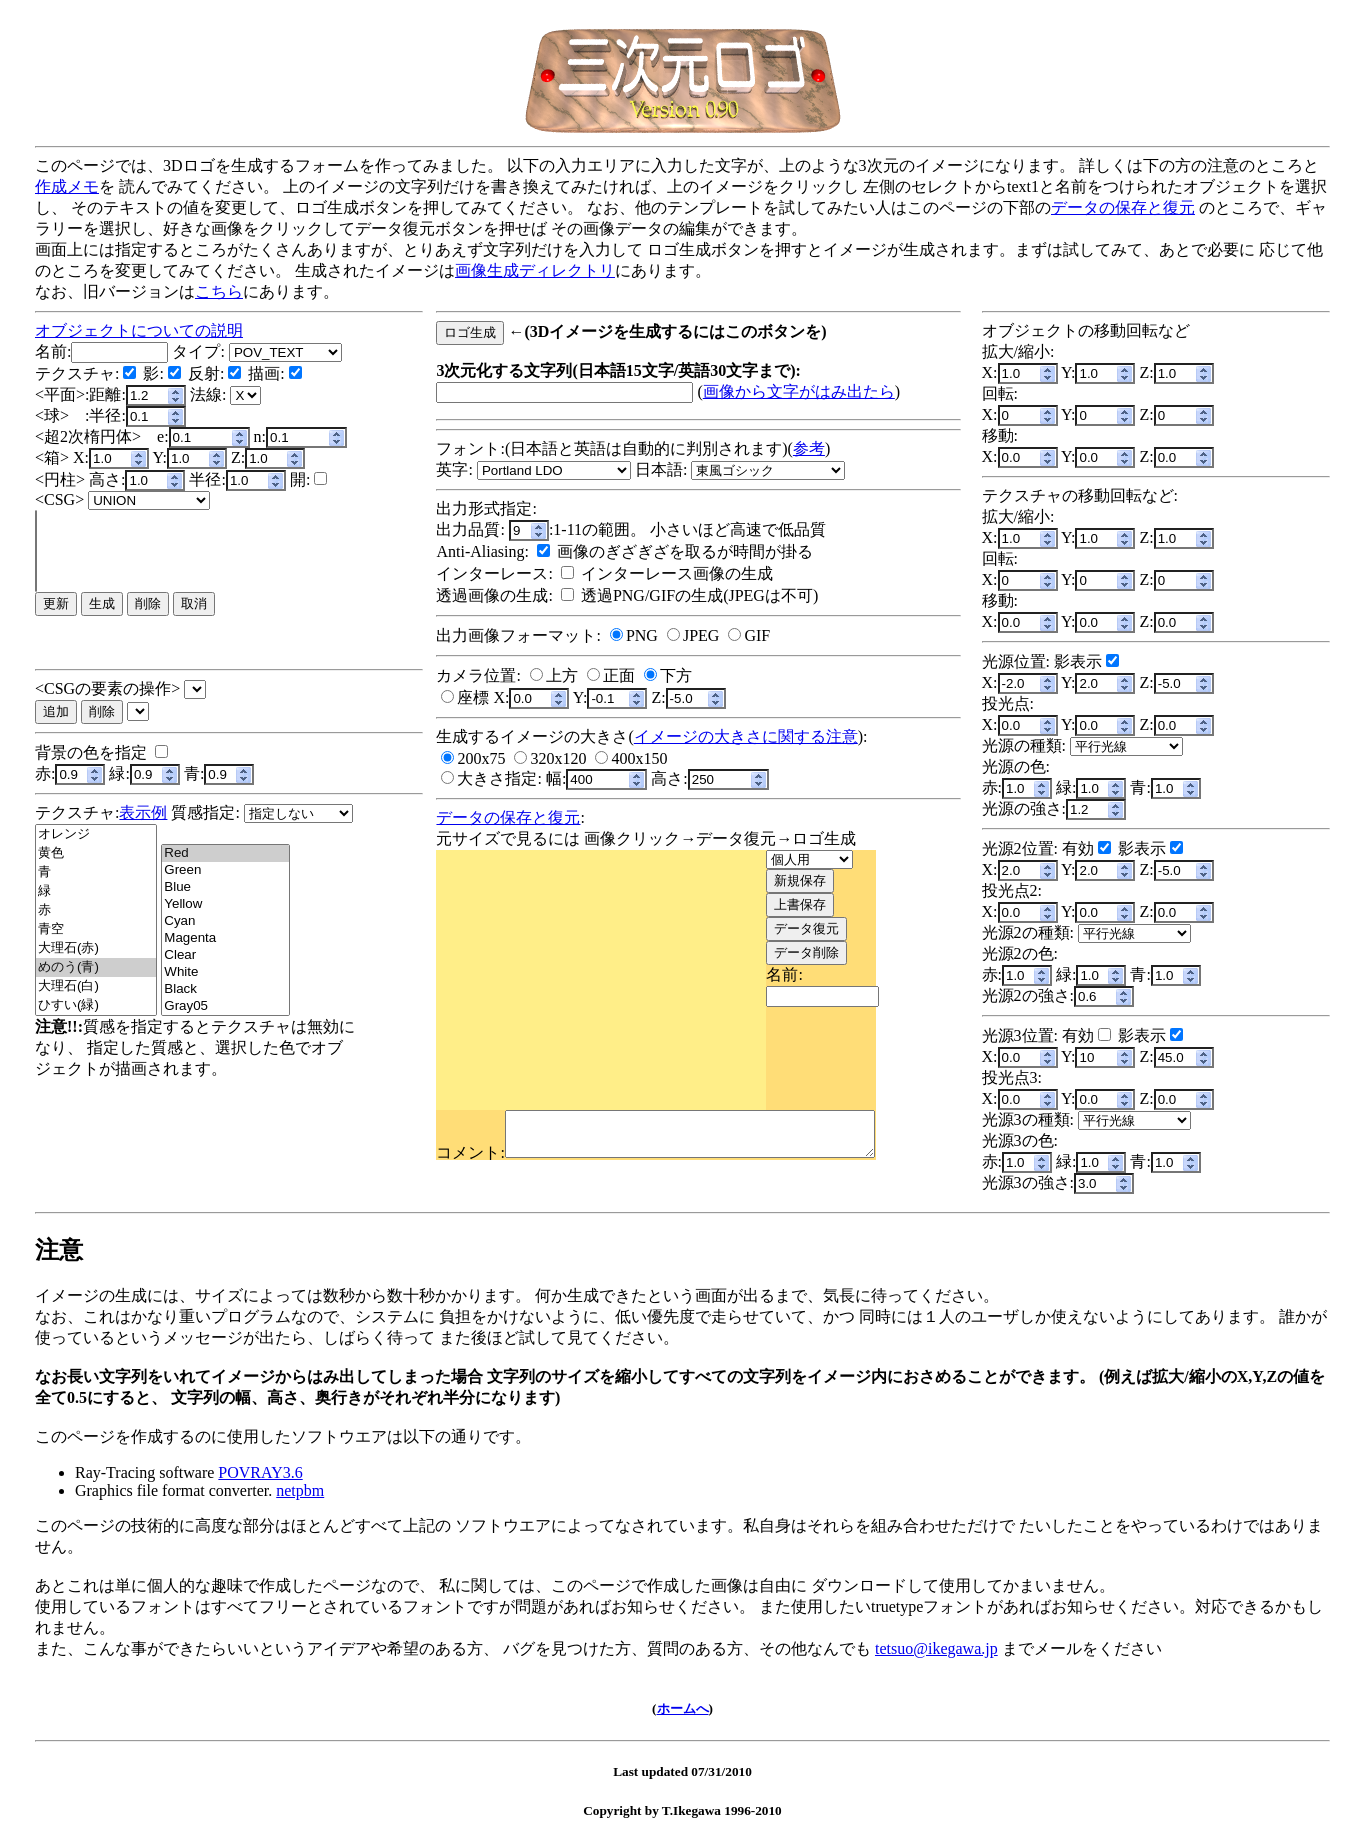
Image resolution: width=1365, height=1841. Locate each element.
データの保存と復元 (1123, 207)
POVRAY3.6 (260, 1472)
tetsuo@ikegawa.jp (936, 1648)
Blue (225, 887)
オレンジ (96, 834)
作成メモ (67, 186)
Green (225, 870)
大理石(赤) (96, 948)
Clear (225, 955)
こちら (219, 291)
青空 (96, 929)
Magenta (225, 938)
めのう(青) (96, 967)
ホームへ (683, 1708)
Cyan (225, 921)
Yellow (225, 904)
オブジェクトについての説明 (139, 330)
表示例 (143, 812)
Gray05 (225, 1006)
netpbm (300, 1490)
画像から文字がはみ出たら (799, 391)
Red (225, 853)
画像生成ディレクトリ (535, 270)
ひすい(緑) (96, 1005)
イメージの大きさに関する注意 (746, 736)
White (225, 972)
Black (225, 989)
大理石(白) (96, 986)
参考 (809, 448)
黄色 (96, 853)
